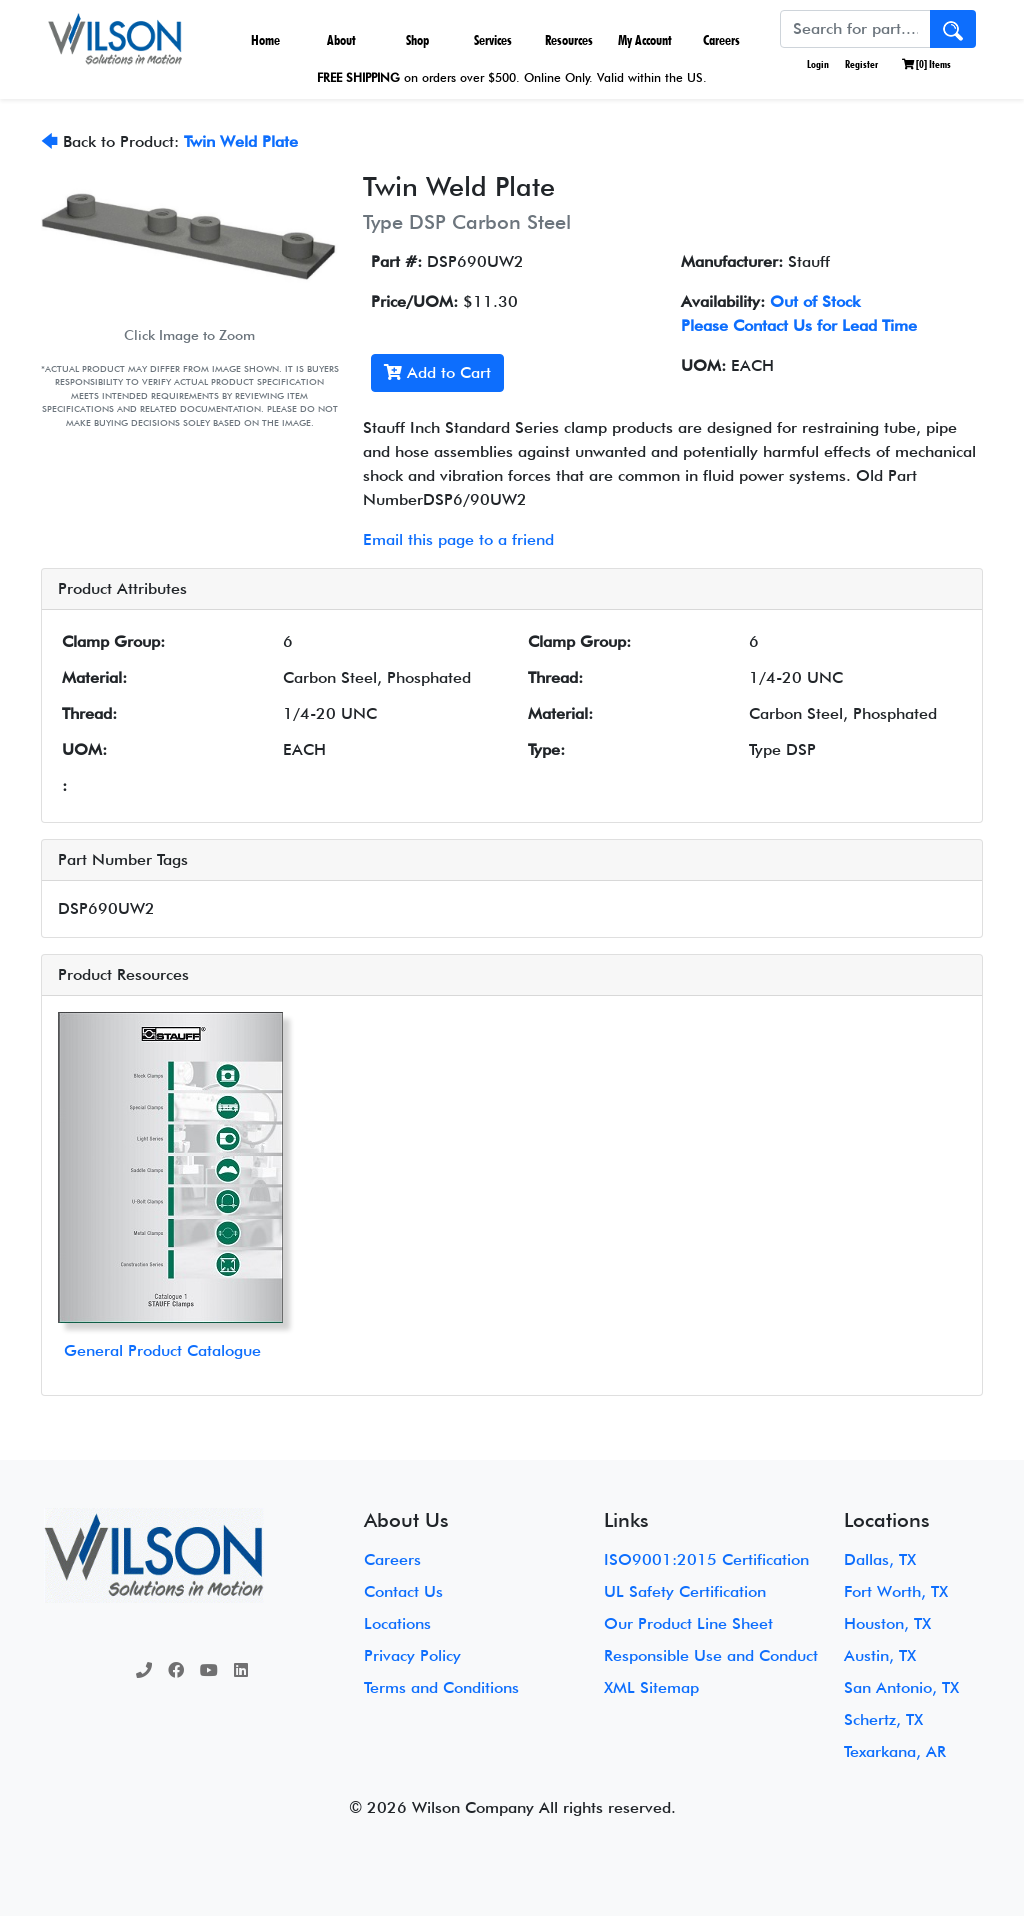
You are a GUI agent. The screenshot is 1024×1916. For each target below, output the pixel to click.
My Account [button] (645, 40)
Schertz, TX (883, 1719)
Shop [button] (417, 40)
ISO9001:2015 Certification (706, 1559)
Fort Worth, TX (896, 1591)
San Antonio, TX (901, 1687)
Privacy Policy (412, 1655)
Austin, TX (880, 1655)
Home (265, 40)
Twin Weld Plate (241, 141)
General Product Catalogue (162, 1350)
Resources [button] (569, 40)
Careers (721, 40)
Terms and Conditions (441, 1687)
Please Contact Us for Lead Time (799, 325)
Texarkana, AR (895, 1751)
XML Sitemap (651, 1687)
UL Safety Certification (685, 1591)
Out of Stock (815, 301)
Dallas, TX (880, 1559)
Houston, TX (887, 1623)
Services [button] (493, 40)
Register (861, 64)
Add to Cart (437, 372)
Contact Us (403, 1591)
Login (817, 64)
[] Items (926, 64)
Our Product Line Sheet (688, 1623)
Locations (397, 1623)
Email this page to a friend (458, 539)
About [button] (341, 40)
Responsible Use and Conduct (711, 1655)
